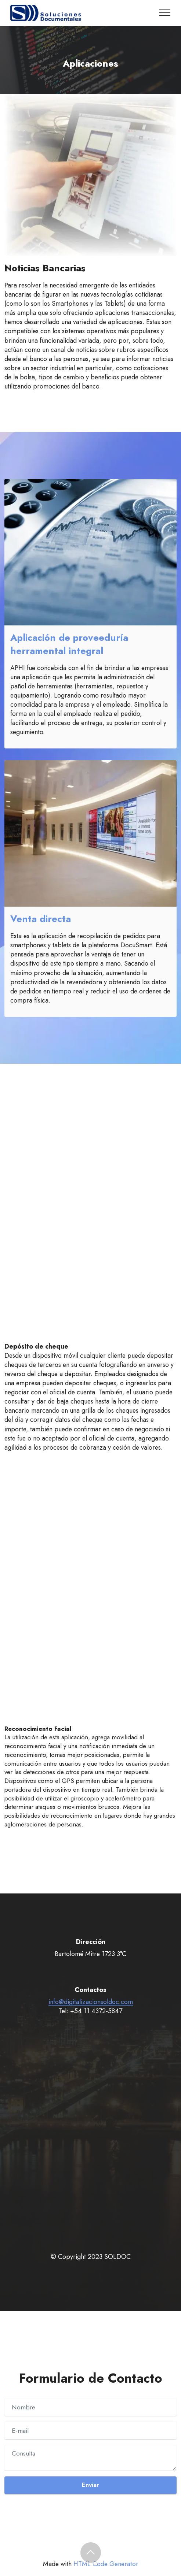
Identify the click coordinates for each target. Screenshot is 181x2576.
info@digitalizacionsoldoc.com (90, 2002)
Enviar (90, 2484)
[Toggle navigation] (165, 12)
